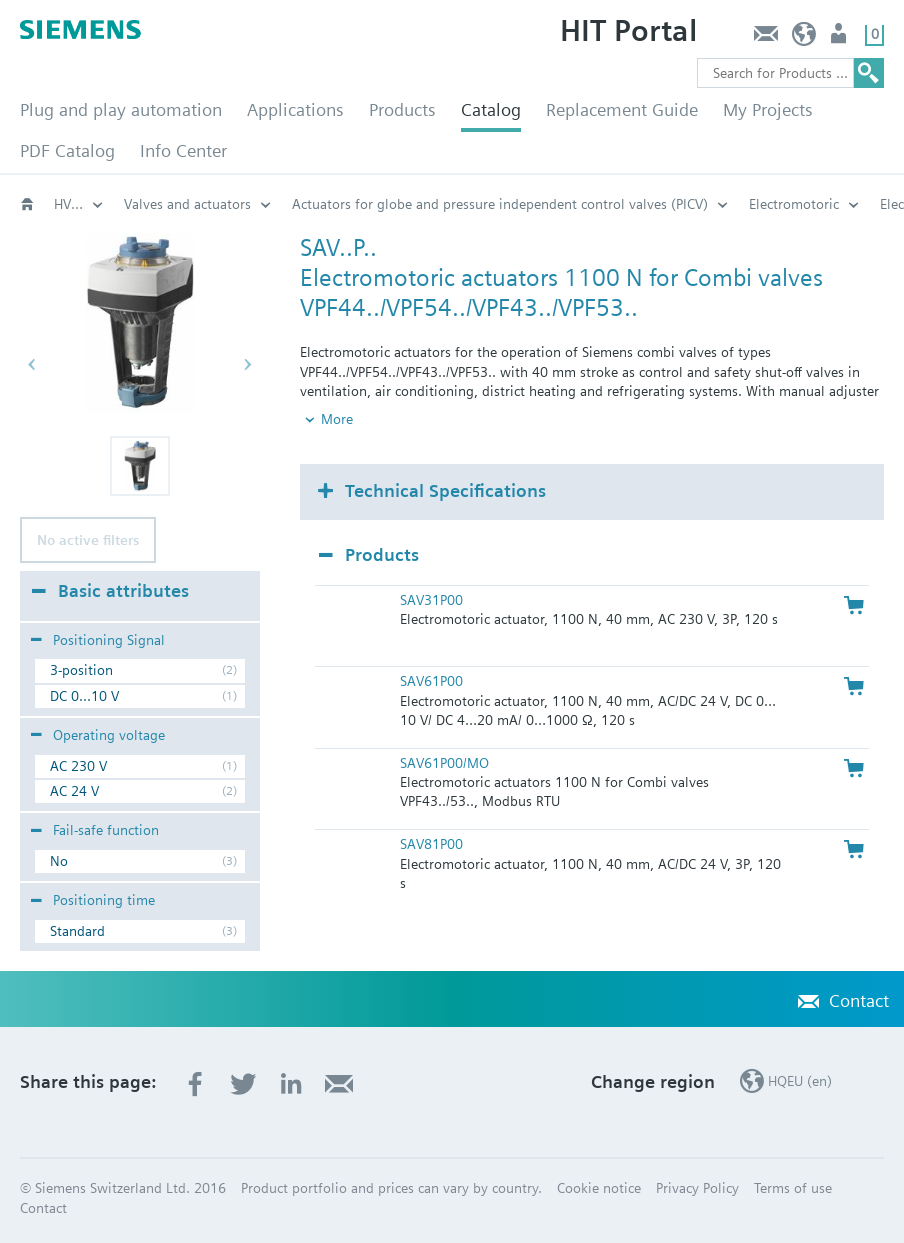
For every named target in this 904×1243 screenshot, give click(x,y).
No (59, 861)
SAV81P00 (431, 844)
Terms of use (793, 1188)
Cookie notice (599, 1188)
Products (402, 109)
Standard (77, 931)
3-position (81, 670)
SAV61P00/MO (444, 763)
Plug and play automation (121, 109)
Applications (295, 109)
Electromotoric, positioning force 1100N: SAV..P (403, 204)
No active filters (88, 540)
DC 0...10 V (84, 696)
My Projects (768, 109)
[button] (140, 466)
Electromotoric (169, 204)
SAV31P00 (431, 600)
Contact (765, 38)
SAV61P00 (431, 681)
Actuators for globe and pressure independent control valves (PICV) (79, 204)
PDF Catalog (67, 150)
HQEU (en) (804, 38)
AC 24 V (74, 791)
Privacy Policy (697, 1188)
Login (840, 38)
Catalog (491, 109)
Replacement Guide (622, 109)
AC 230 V (78, 766)
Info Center (183, 150)
